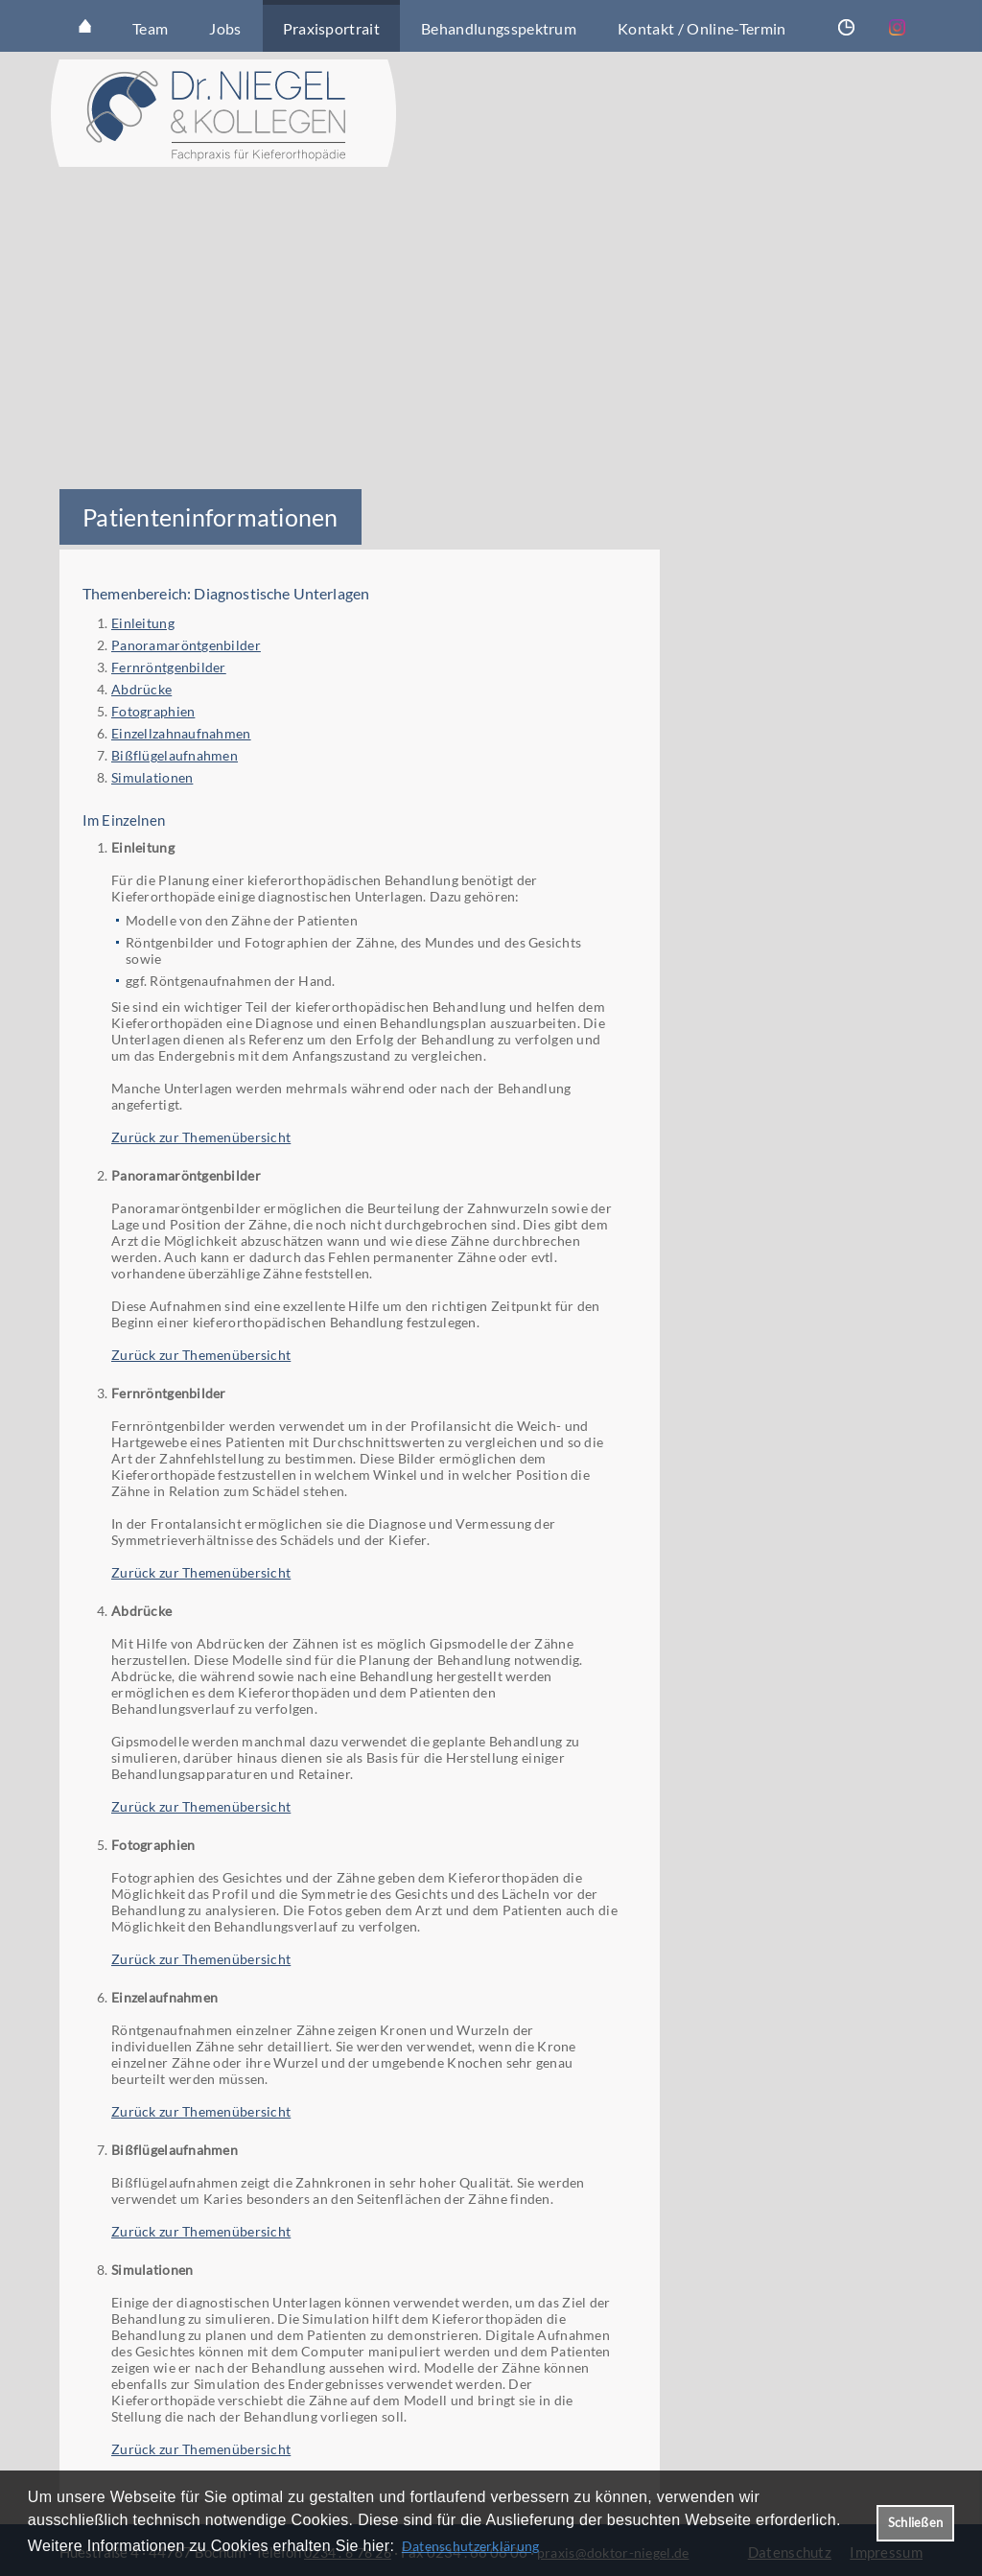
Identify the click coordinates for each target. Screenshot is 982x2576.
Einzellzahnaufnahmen (181, 733)
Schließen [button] (915, 2523)
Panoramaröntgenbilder (186, 645)
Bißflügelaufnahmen (174, 755)
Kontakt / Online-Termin (701, 28)
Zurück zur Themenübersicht (201, 1137)
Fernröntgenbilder (168, 667)
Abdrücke (141, 689)
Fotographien (153, 711)
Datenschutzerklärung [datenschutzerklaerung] (471, 2546)
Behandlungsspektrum (498, 28)
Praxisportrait (331, 28)
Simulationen (152, 777)
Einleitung (143, 623)
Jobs (225, 28)
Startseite (85, 26)
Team (150, 28)
